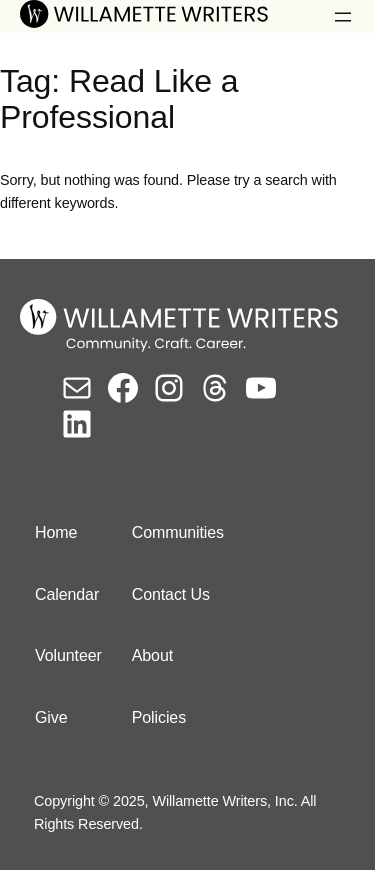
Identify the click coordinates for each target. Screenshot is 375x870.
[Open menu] (343, 17)
